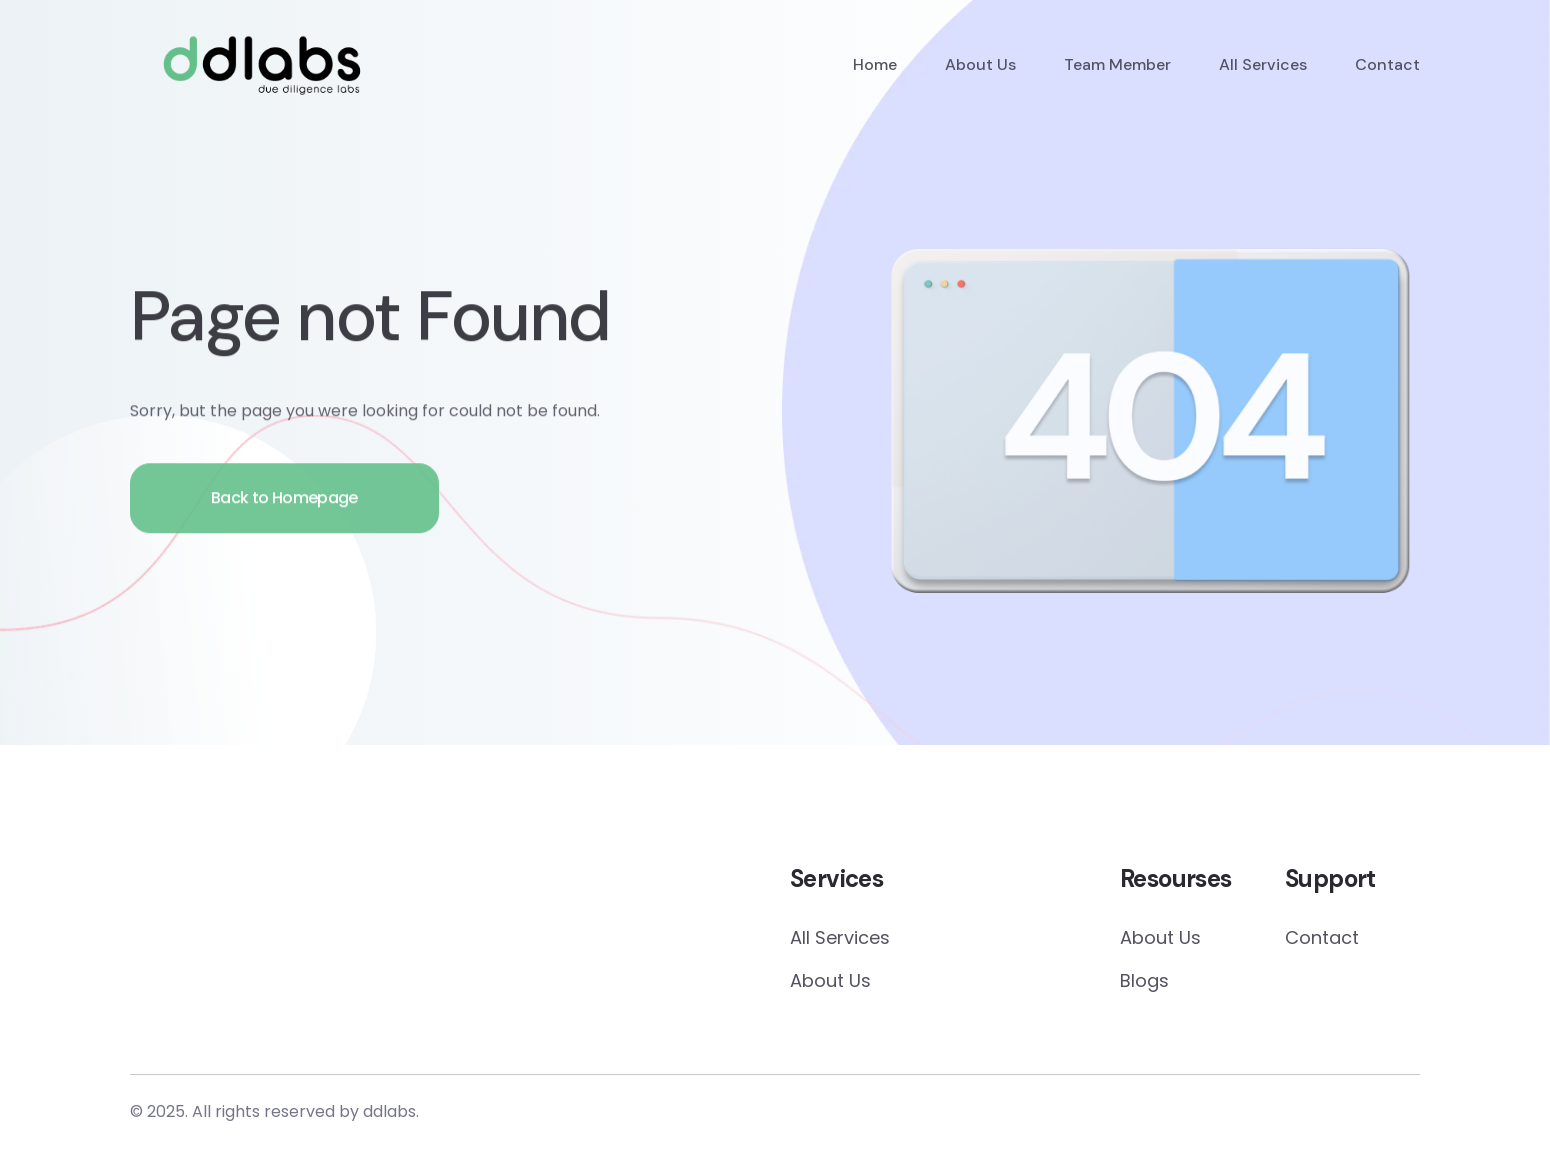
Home (875, 64)
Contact (1387, 64)
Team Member (1117, 64)
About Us (980, 64)
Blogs (1144, 980)
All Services (1263, 64)
